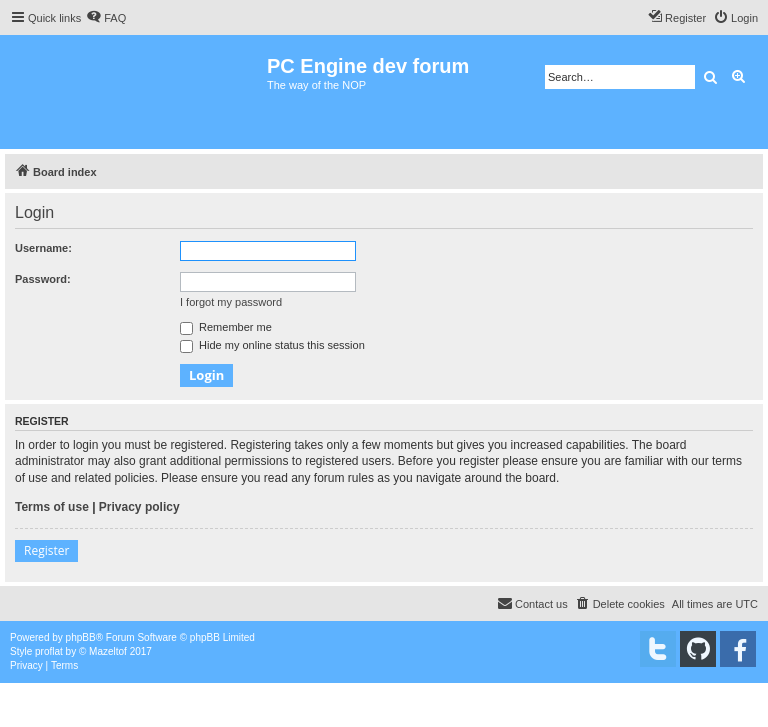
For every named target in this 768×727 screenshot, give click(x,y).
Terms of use (52, 507)
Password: (43, 279)
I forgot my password (231, 302)
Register (46, 550)
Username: (43, 248)
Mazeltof (108, 651)
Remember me (226, 327)
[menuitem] (106, 18)
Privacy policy (139, 507)
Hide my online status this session (272, 345)
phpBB (81, 637)
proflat (49, 651)
